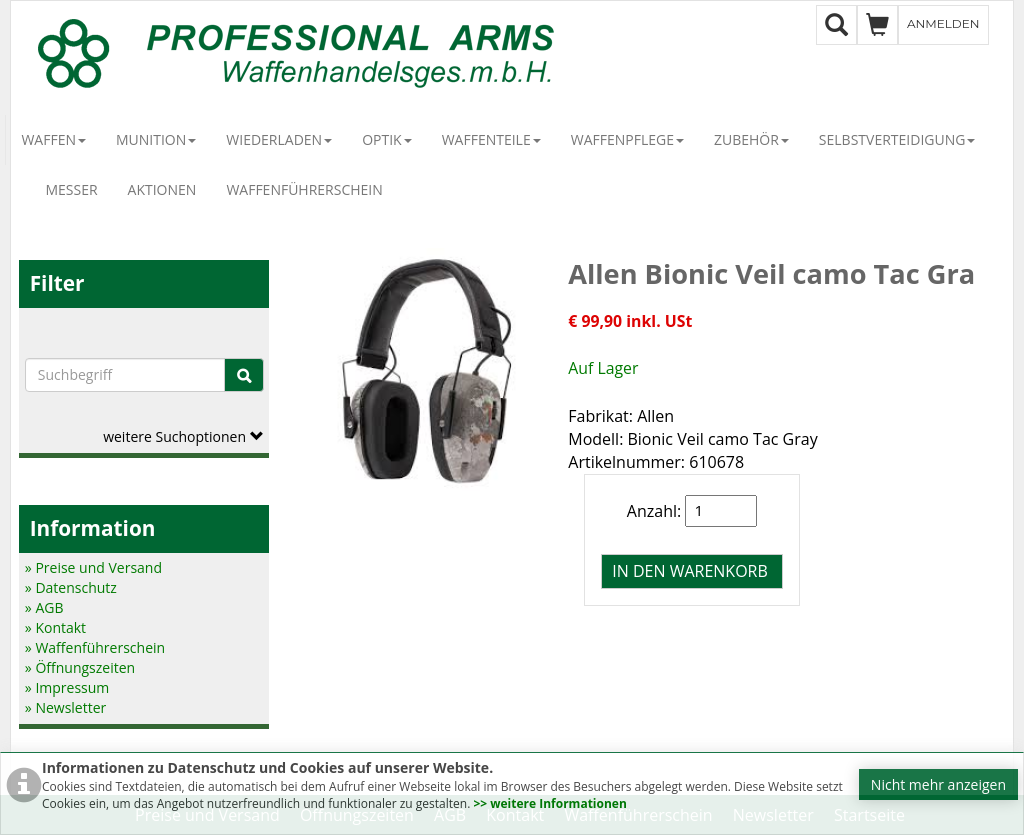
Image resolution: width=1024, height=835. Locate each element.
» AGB (44, 607)
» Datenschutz (71, 587)
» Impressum (67, 687)
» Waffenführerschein (95, 647)
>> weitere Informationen (549, 803)
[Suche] (244, 375)
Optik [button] (387, 139)
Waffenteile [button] (491, 139)
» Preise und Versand (93, 567)
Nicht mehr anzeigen (938, 784)
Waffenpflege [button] (627, 139)
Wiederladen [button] (279, 139)
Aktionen (162, 189)
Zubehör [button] (751, 139)
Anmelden (943, 23)
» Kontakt (55, 627)
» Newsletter (65, 707)
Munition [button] (156, 139)
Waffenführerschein (304, 189)
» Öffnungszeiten (80, 667)
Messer (71, 189)
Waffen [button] (53, 139)
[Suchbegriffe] (125, 375)
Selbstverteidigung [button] (897, 139)
